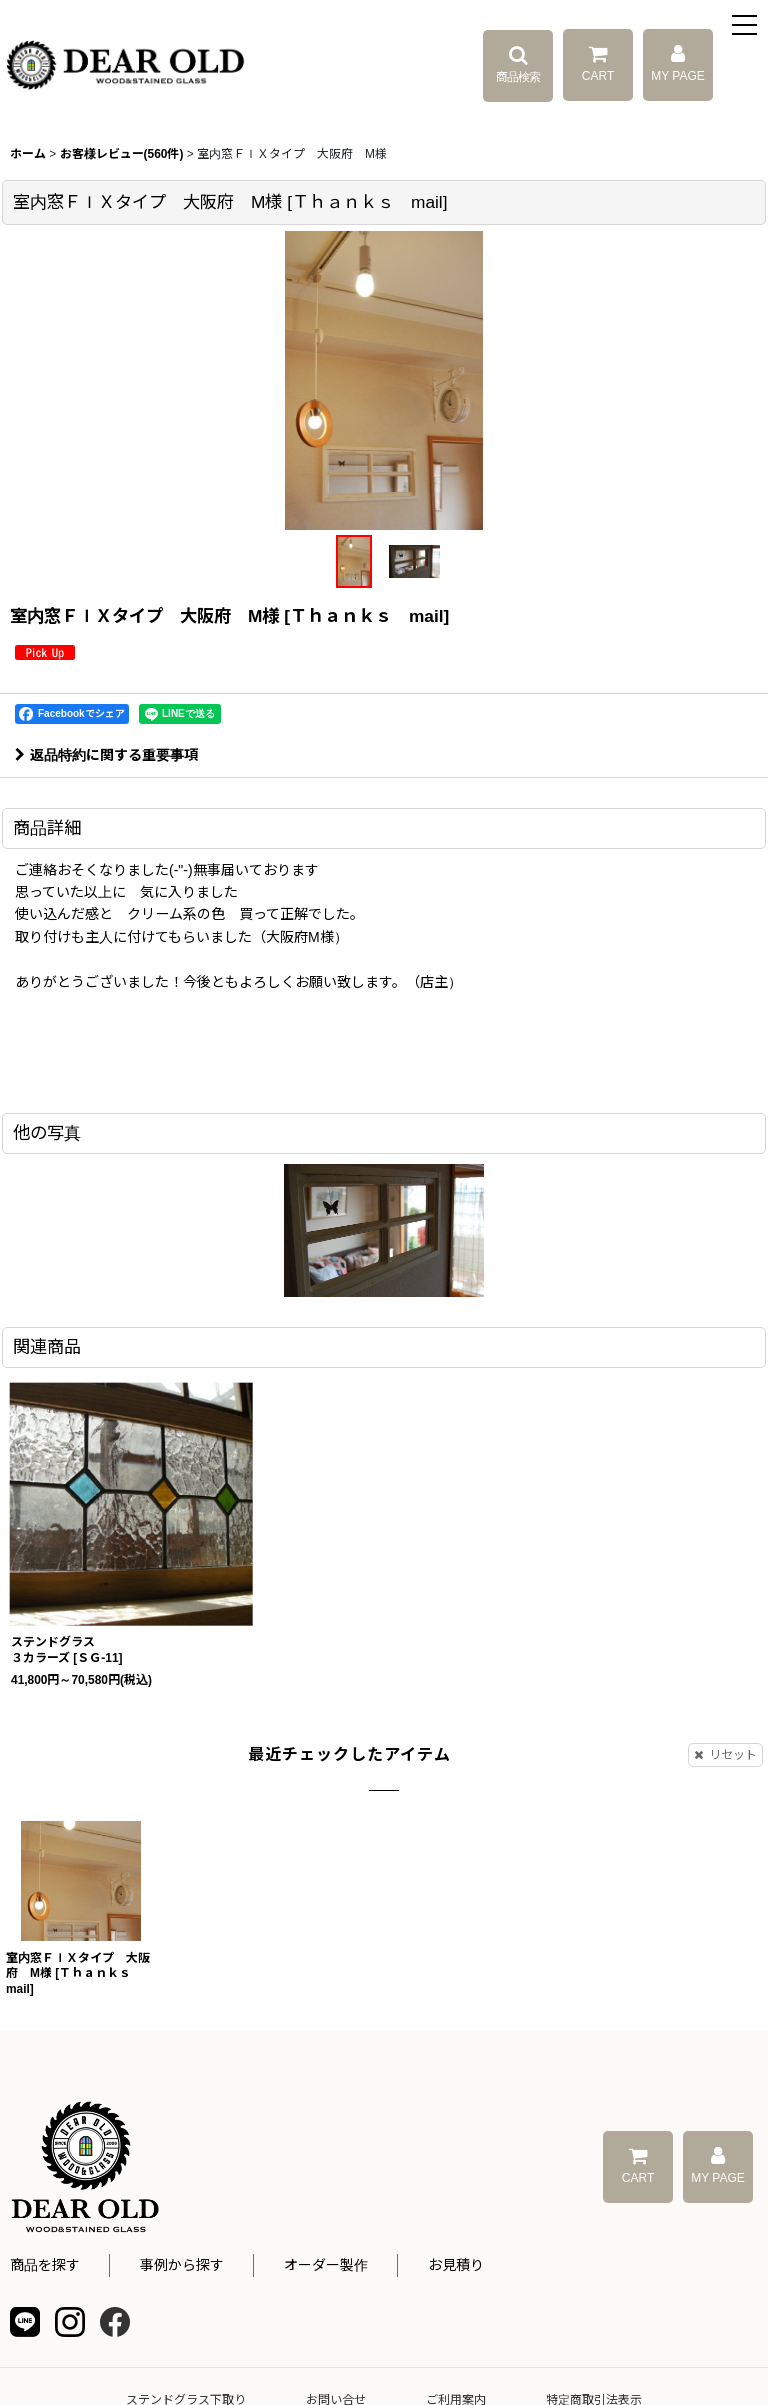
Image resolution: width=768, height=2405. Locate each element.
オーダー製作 (326, 2265)
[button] (745, 27)
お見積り (456, 2265)
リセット (725, 1755)
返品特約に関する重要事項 (106, 755)
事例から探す (182, 2265)
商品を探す (45, 2265)
